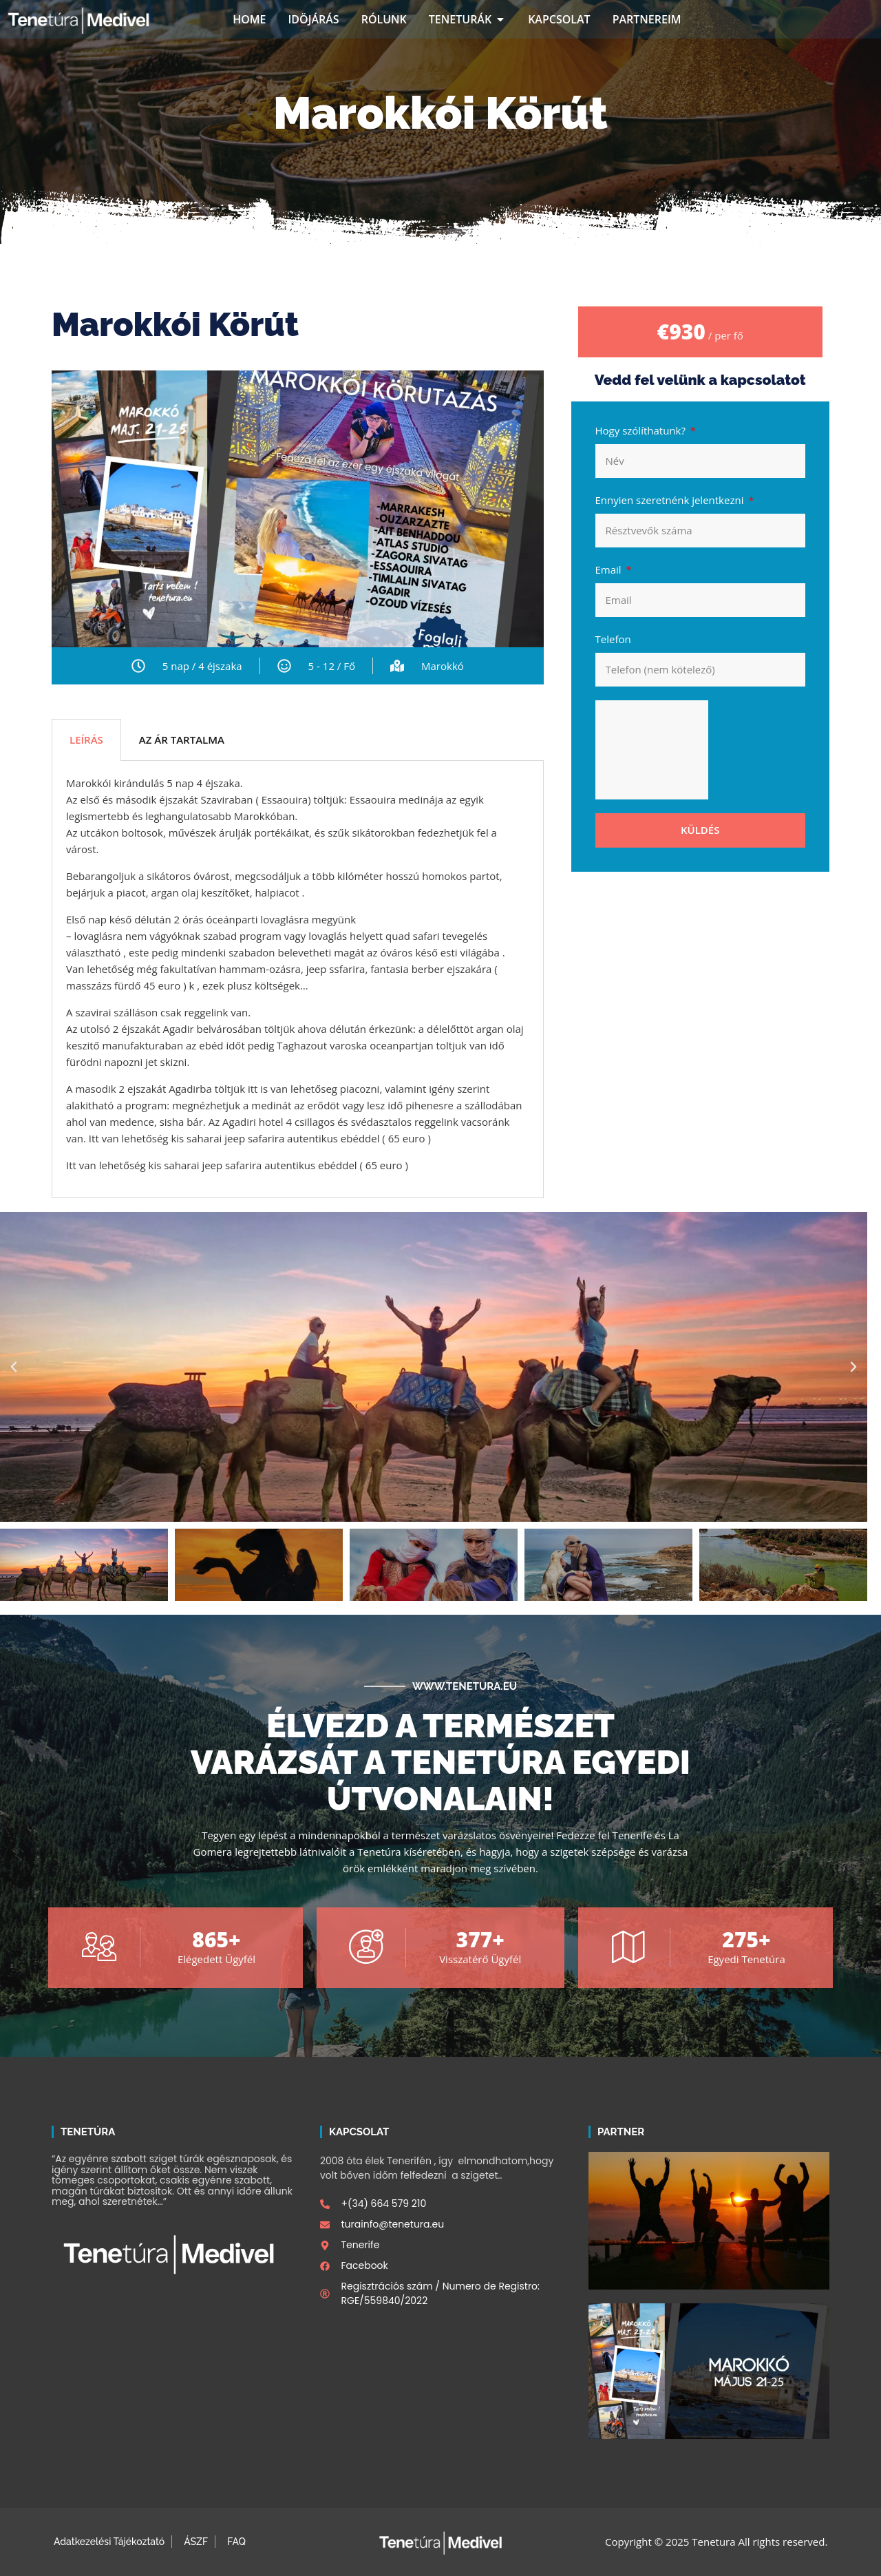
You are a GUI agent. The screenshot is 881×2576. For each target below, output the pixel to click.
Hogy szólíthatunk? (641, 430)
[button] (14, 1367)
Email (609, 569)
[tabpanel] (298, 979)
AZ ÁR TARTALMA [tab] (181, 739)
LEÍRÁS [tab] (86, 739)
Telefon (613, 639)
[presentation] (651, 749)
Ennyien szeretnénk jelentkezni (671, 500)
